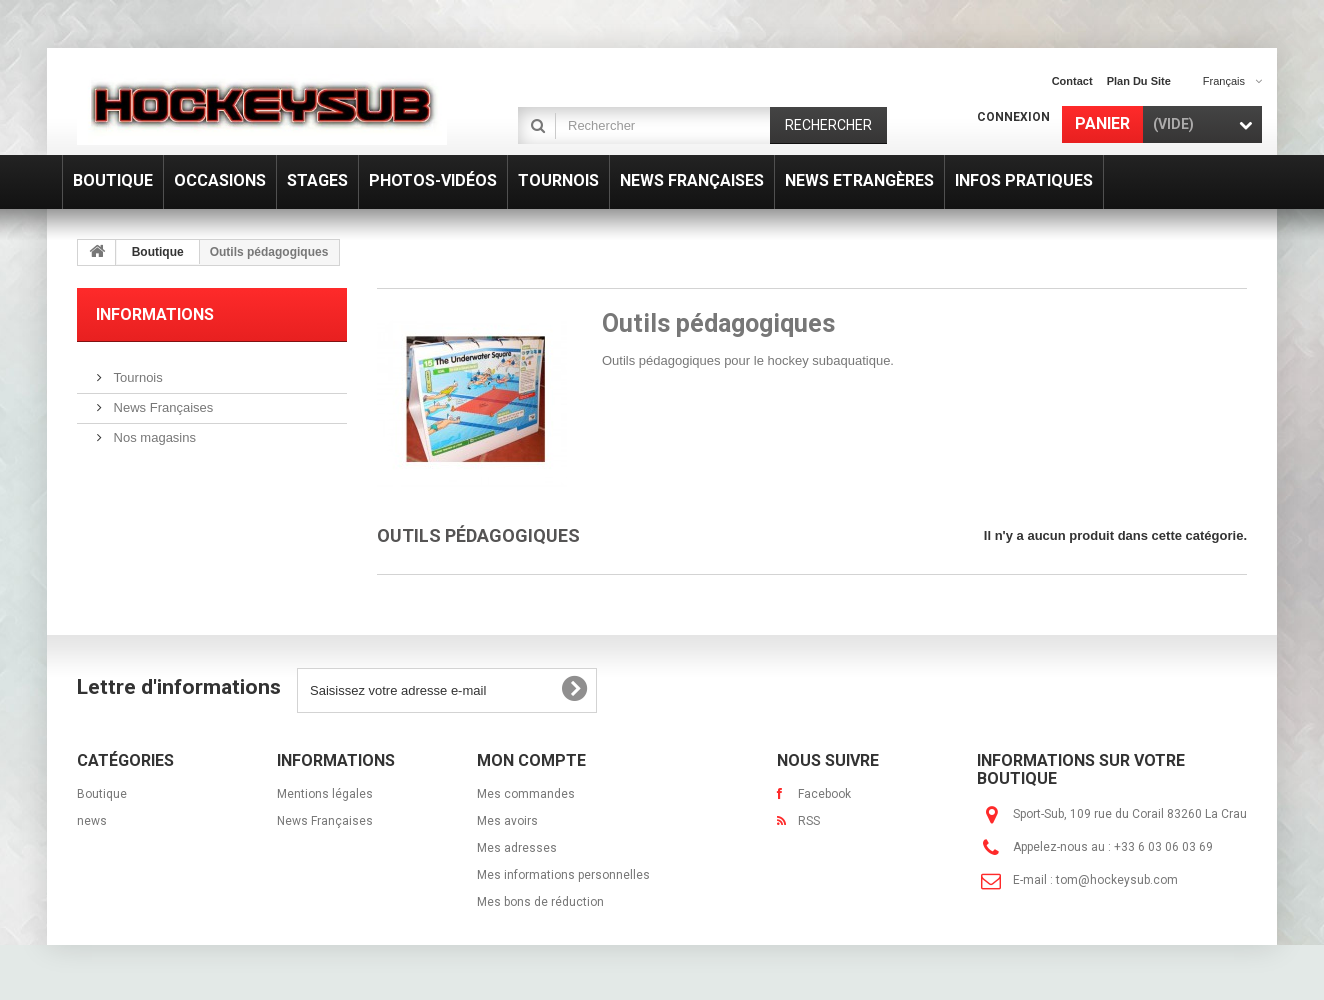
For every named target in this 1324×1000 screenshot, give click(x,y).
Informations (155, 314)
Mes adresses (517, 848)
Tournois (136, 377)
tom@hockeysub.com (1117, 880)
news (92, 821)
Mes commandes (526, 794)
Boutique (158, 252)
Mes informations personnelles (563, 875)
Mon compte (531, 760)
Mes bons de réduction (540, 902)
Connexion (1013, 117)
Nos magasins (153, 437)
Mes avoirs (507, 821)
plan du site (1139, 81)
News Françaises (161, 407)
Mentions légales (325, 794)
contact (1072, 81)
